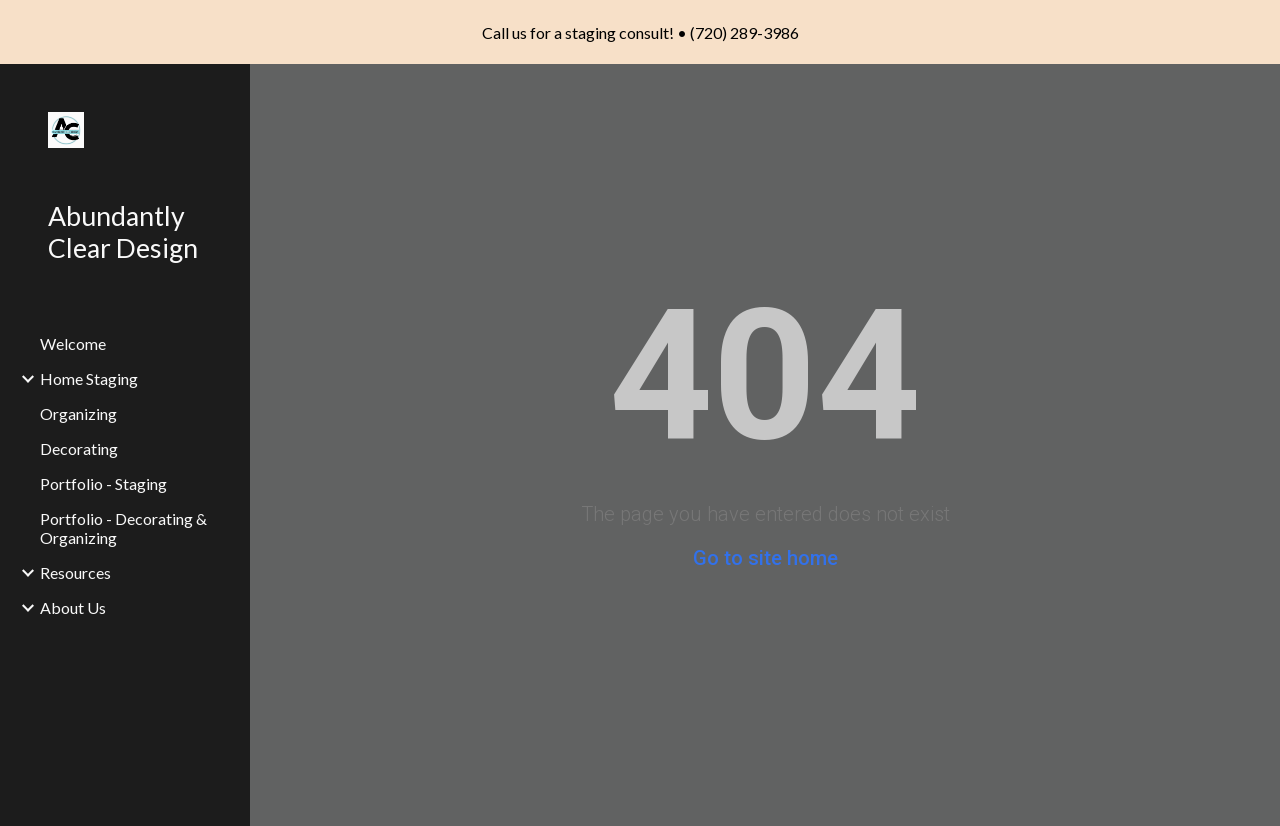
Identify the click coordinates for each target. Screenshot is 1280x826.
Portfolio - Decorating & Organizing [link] (123, 528)
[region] (640, 32)
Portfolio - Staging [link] (103, 483)
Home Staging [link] (89, 378)
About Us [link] (73, 607)
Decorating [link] (79, 448)
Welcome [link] (73, 343)
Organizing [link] (78, 413)
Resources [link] (75, 572)
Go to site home (765, 558)
